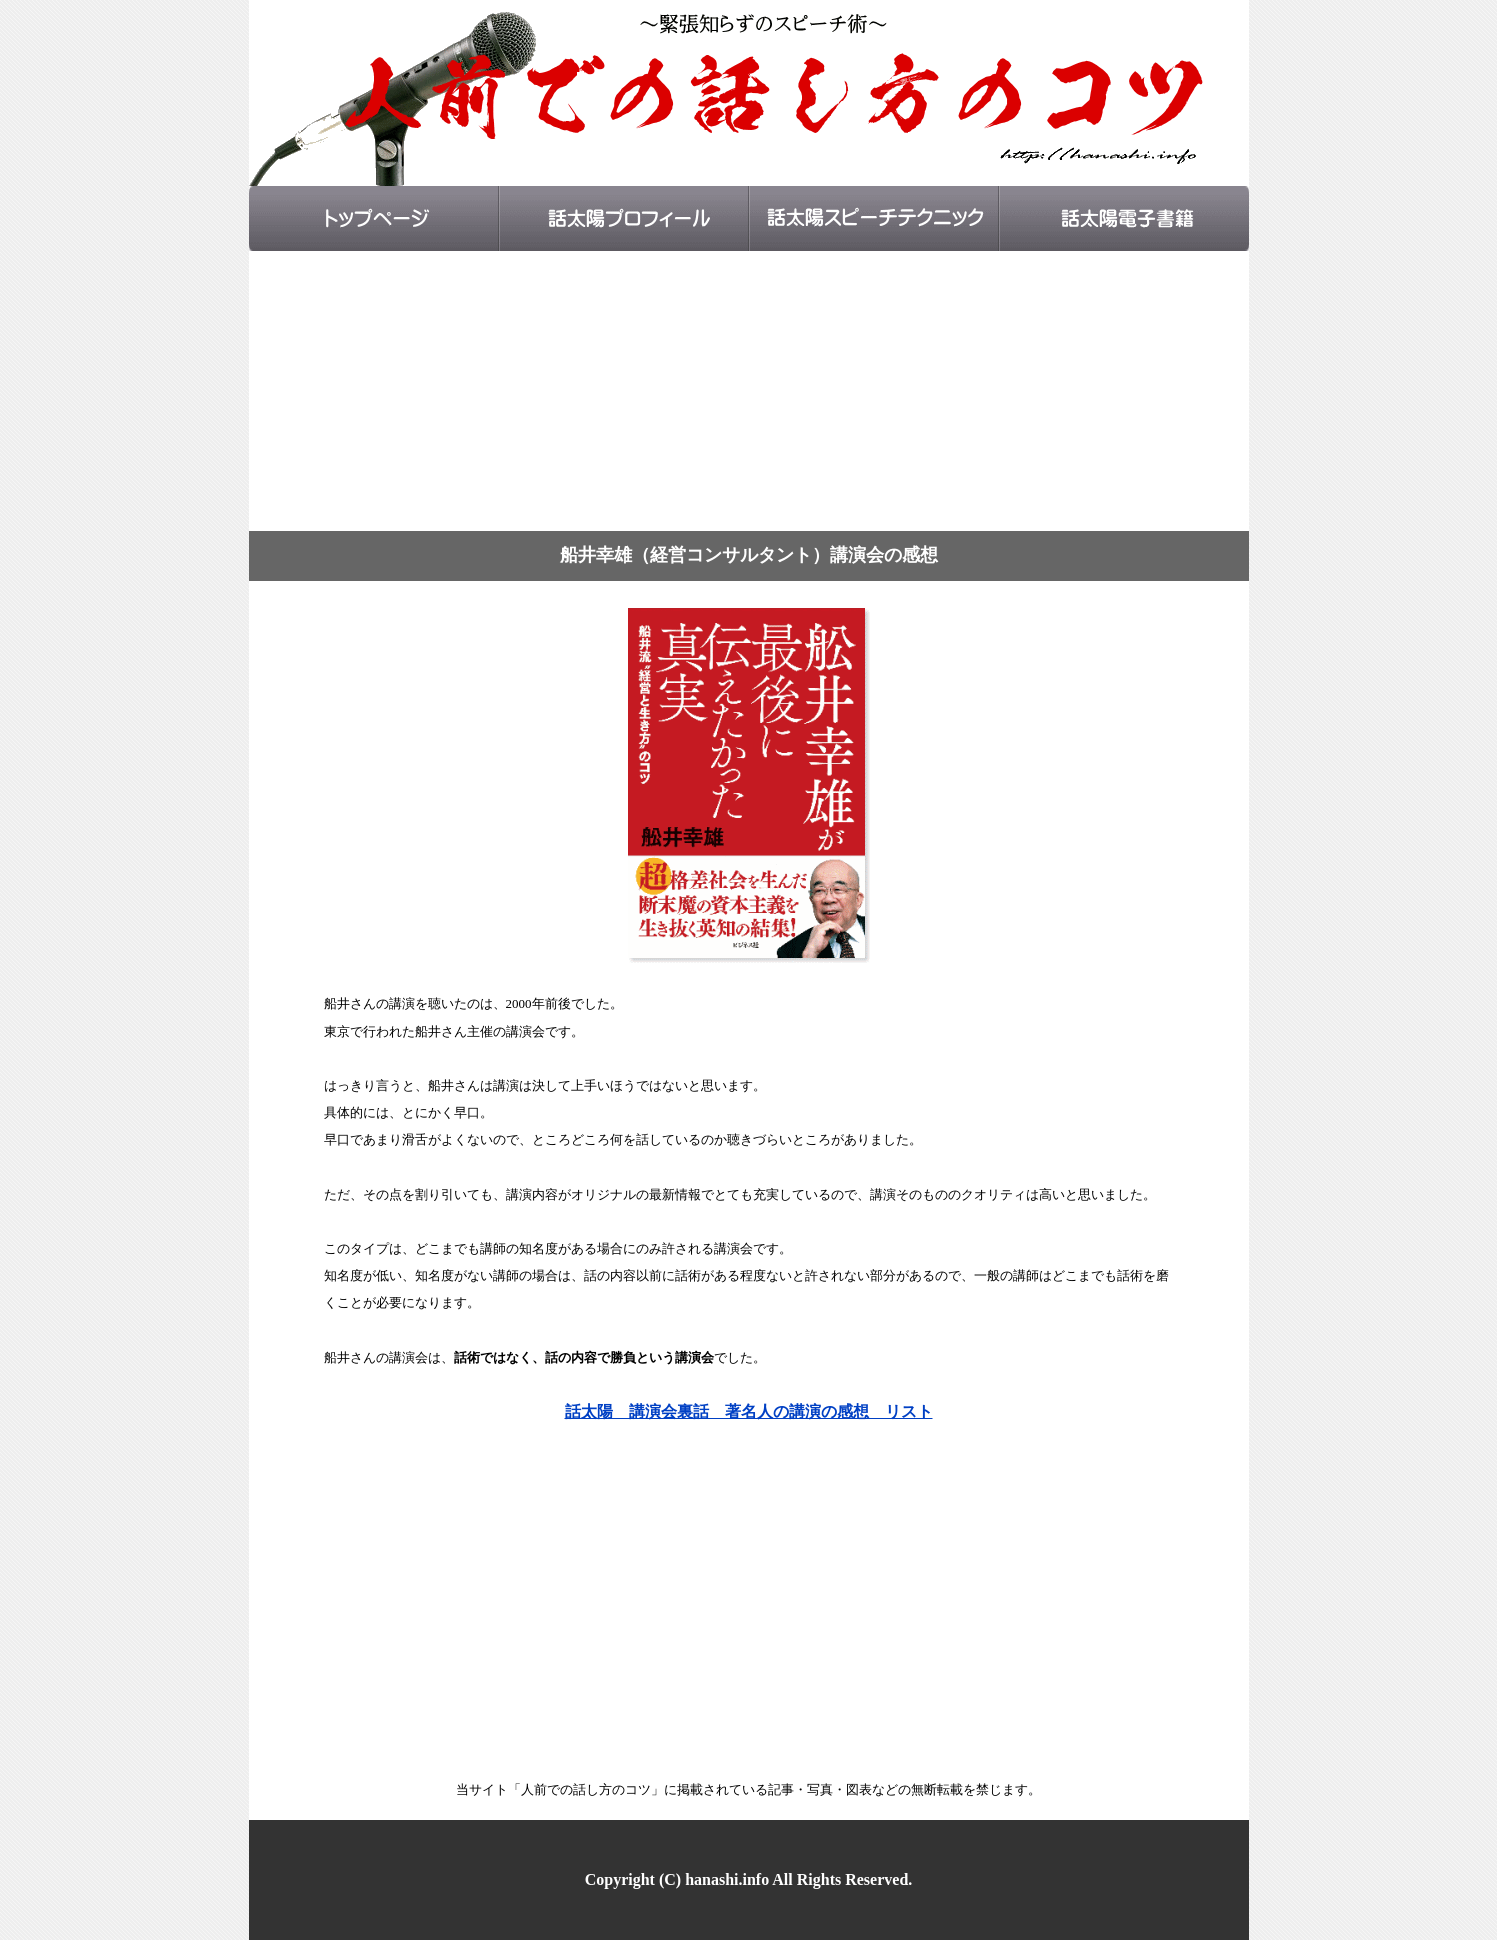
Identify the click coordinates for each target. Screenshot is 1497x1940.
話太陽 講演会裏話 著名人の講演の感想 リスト (749, 1411)
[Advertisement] (749, 391)
